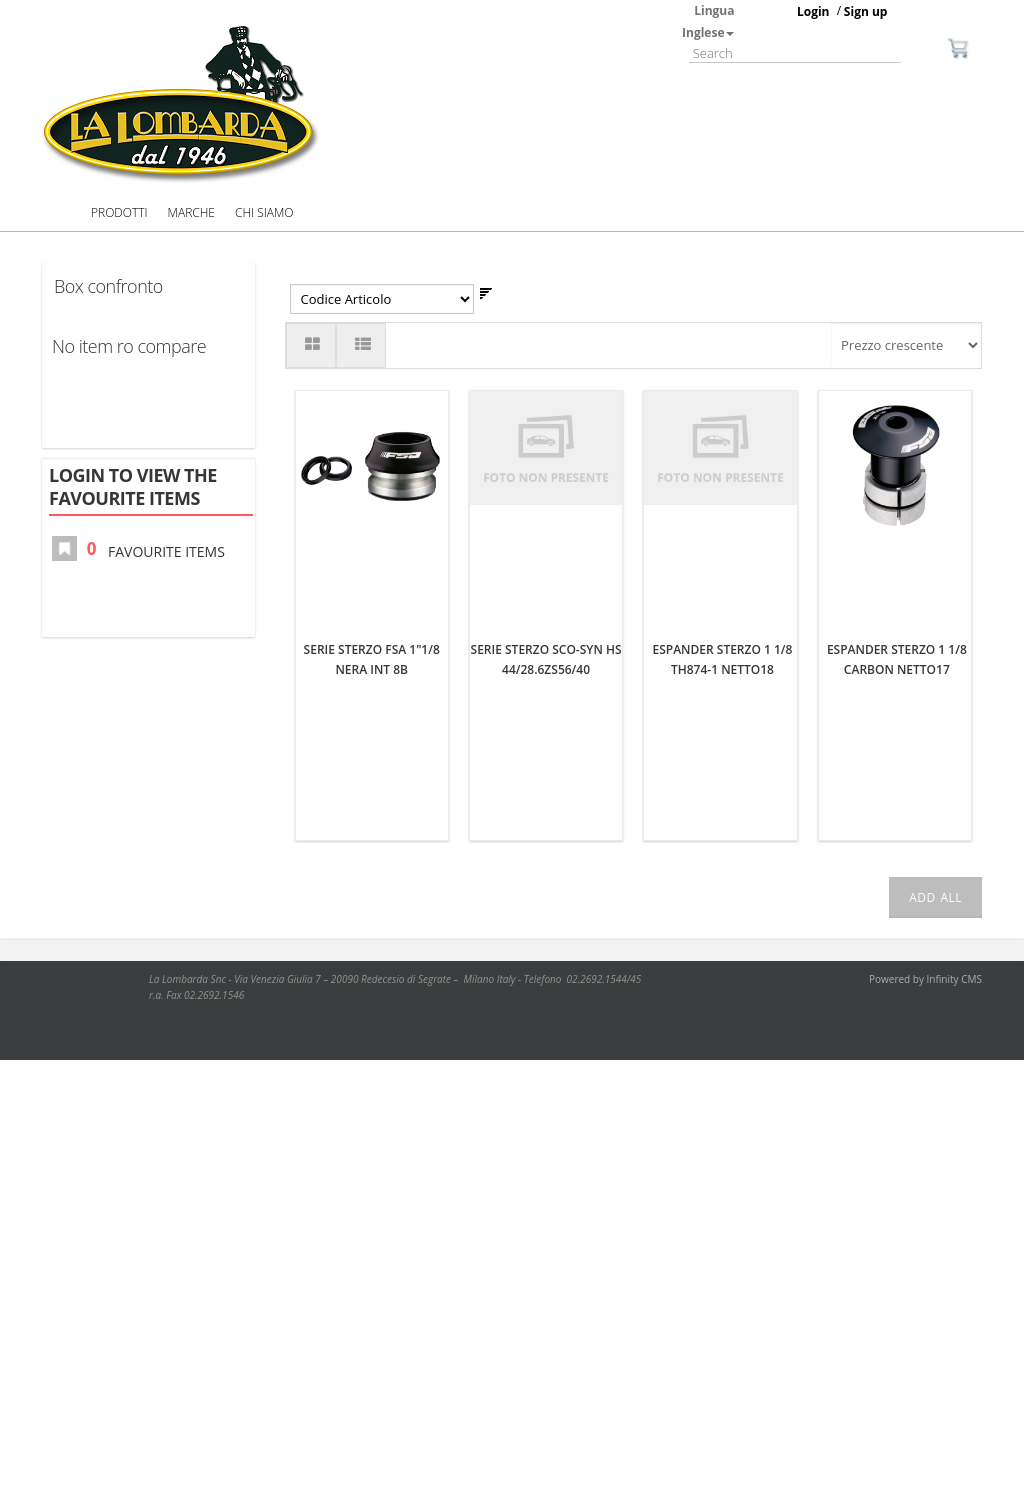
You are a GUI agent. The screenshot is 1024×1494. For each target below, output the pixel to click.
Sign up (866, 11)
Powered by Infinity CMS (925, 979)
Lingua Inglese (708, 21)
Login (813, 11)
